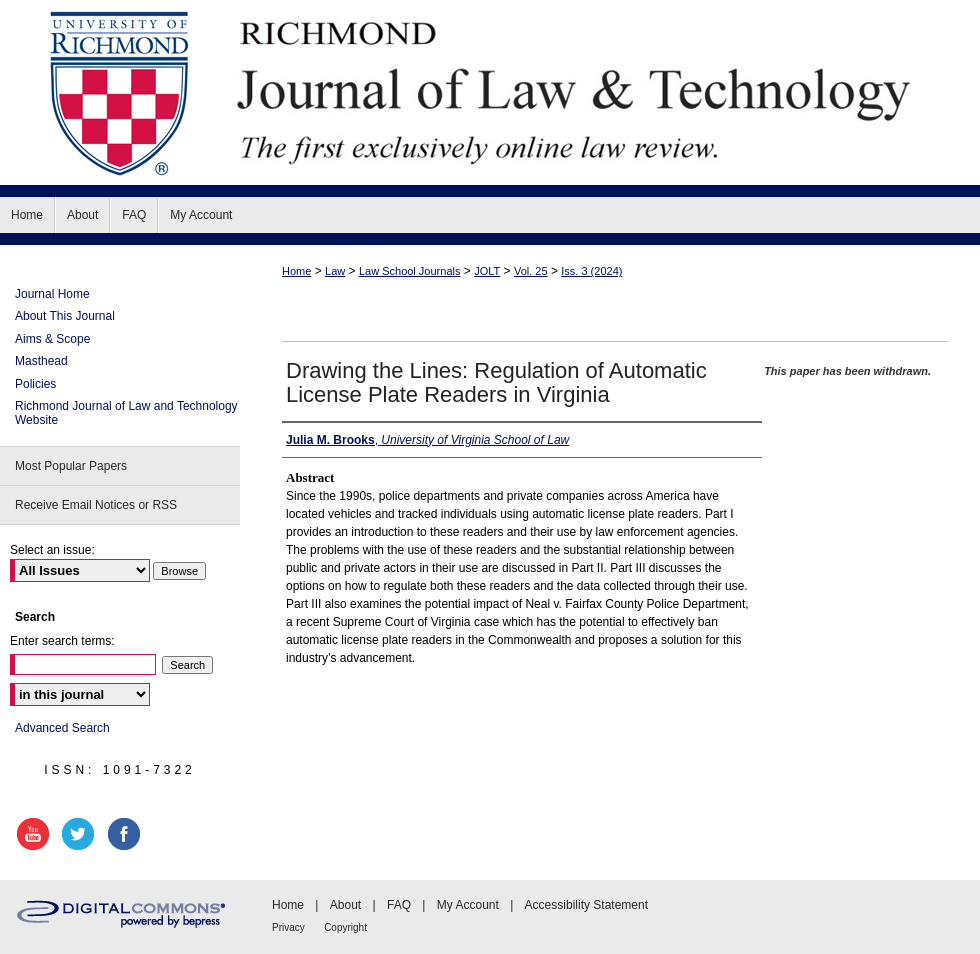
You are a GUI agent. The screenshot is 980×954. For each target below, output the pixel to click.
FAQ (399, 905)
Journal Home (52, 294)
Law (335, 271)
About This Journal (65, 316)
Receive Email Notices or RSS (96, 505)
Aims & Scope (52, 339)
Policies (35, 384)
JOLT (487, 271)
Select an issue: (52, 550)
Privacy (288, 927)
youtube (36, 834)
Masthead (41, 361)
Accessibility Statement (586, 905)
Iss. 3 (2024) (591, 271)
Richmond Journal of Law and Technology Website (126, 413)
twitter (81, 834)
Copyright (345, 927)
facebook (127, 834)
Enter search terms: (62, 641)
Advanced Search (62, 728)
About (345, 905)
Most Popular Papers (71, 466)
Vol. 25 (531, 271)
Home (296, 271)
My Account (468, 905)
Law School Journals (410, 271)
